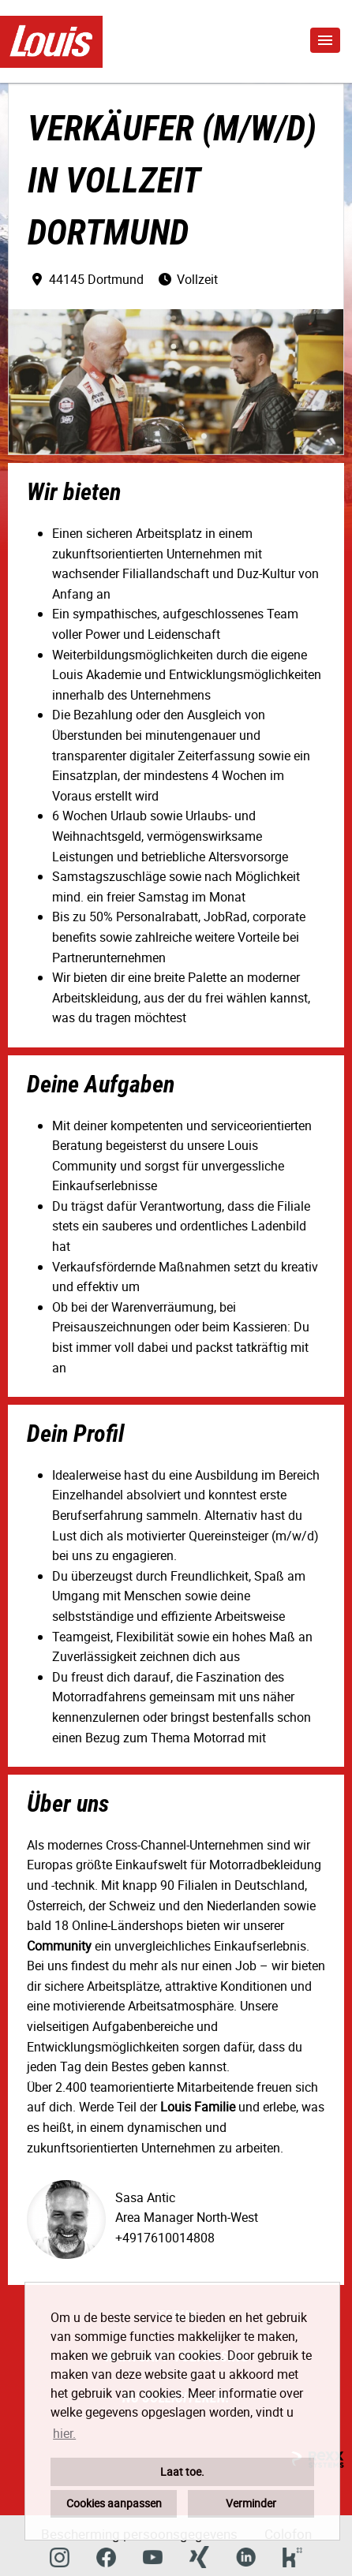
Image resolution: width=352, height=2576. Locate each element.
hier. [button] (64, 2433)
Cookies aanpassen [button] (114, 2503)
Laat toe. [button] (182, 2471)
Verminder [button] (251, 2503)
